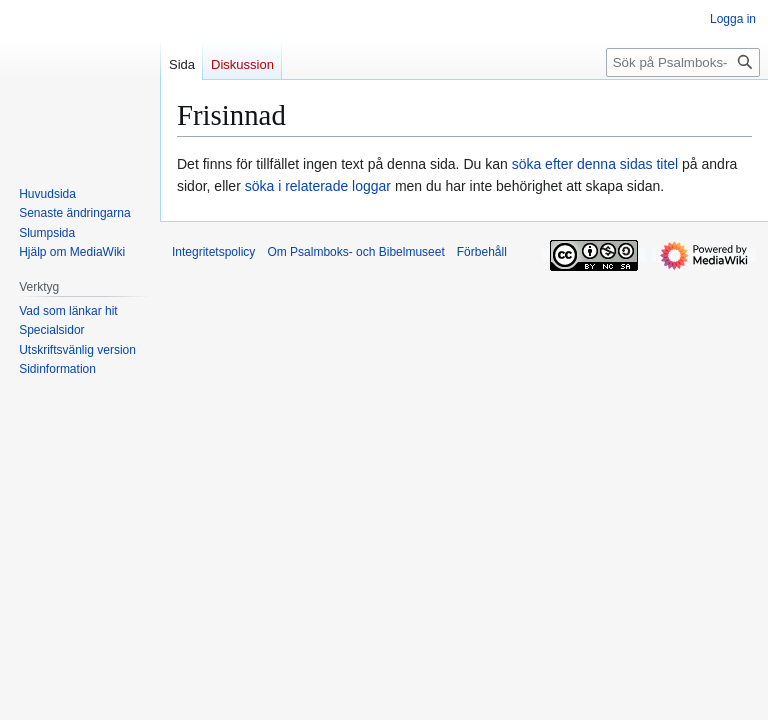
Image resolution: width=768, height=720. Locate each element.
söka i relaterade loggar (318, 186)
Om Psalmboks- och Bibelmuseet (355, 252)
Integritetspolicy (213, 252)
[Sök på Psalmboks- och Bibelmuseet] (683, 62)
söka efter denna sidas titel (595, 164)
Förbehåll (482, 252)
